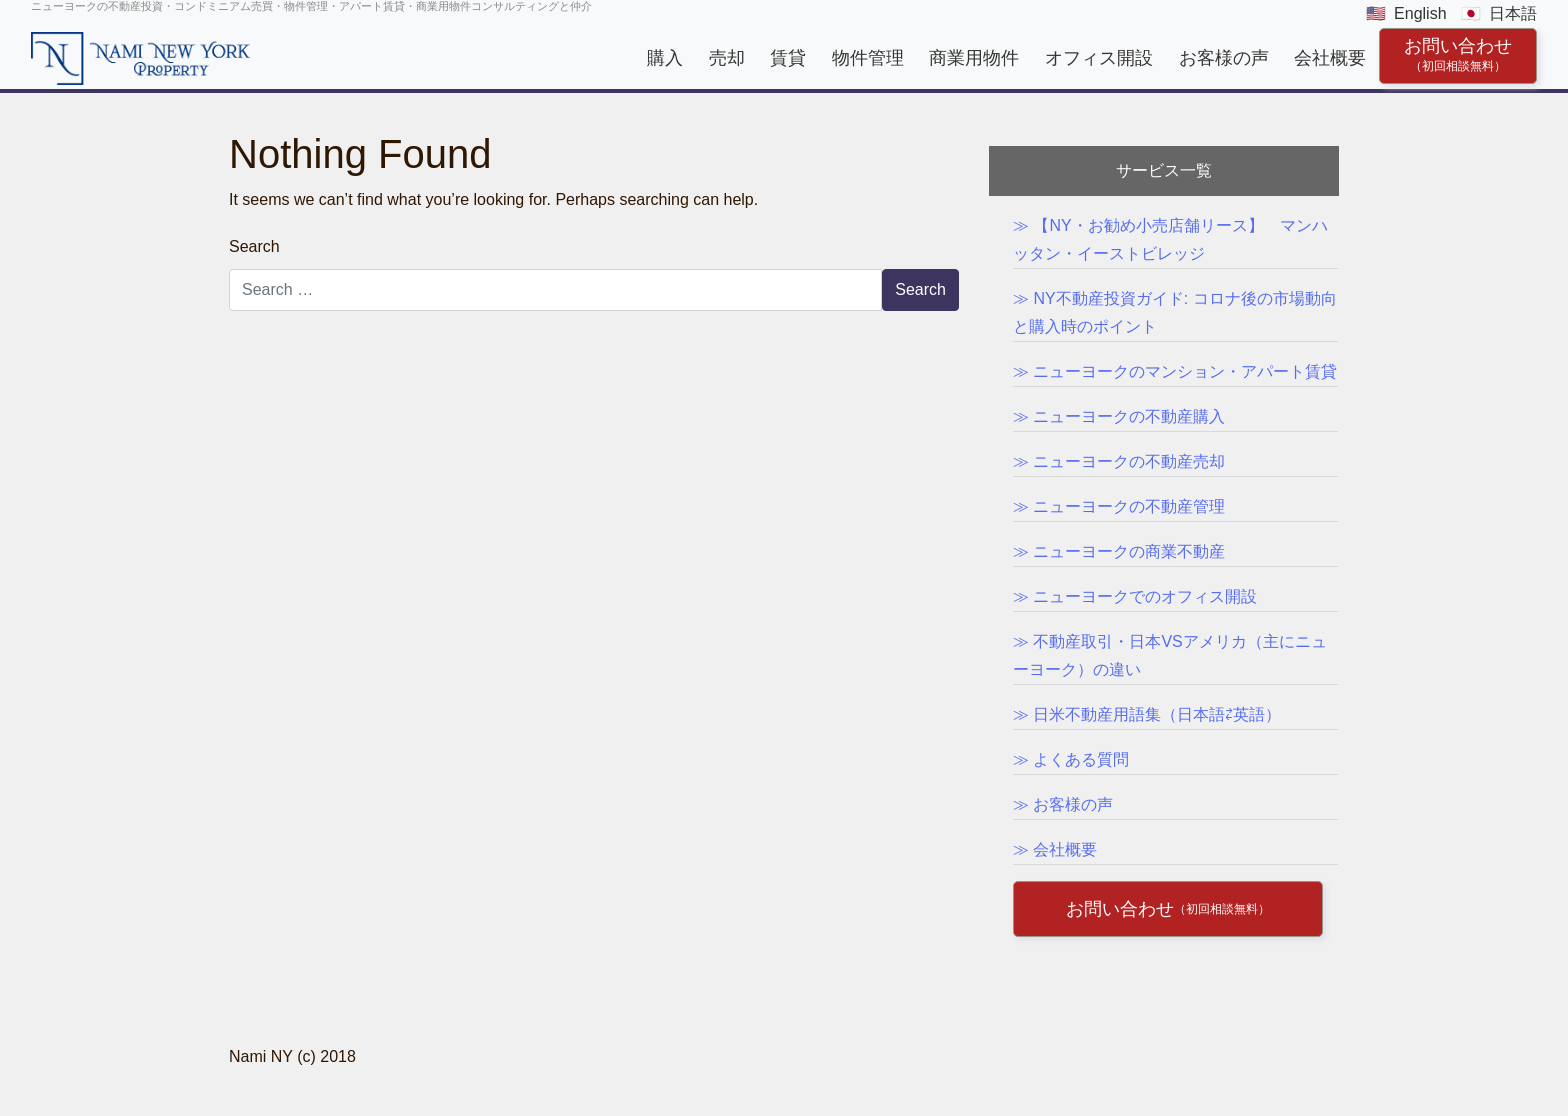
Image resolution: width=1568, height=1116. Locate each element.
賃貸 (788, 57)
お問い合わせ (1458, 54)
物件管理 (868, 57)
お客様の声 (1224, 57)
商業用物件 (974, 57)
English (1420, 13)
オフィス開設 (1099, 57)
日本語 (1513, 13)
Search (254, 246)
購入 (665, 57)
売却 (727, 57)
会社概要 (1330, 57)
